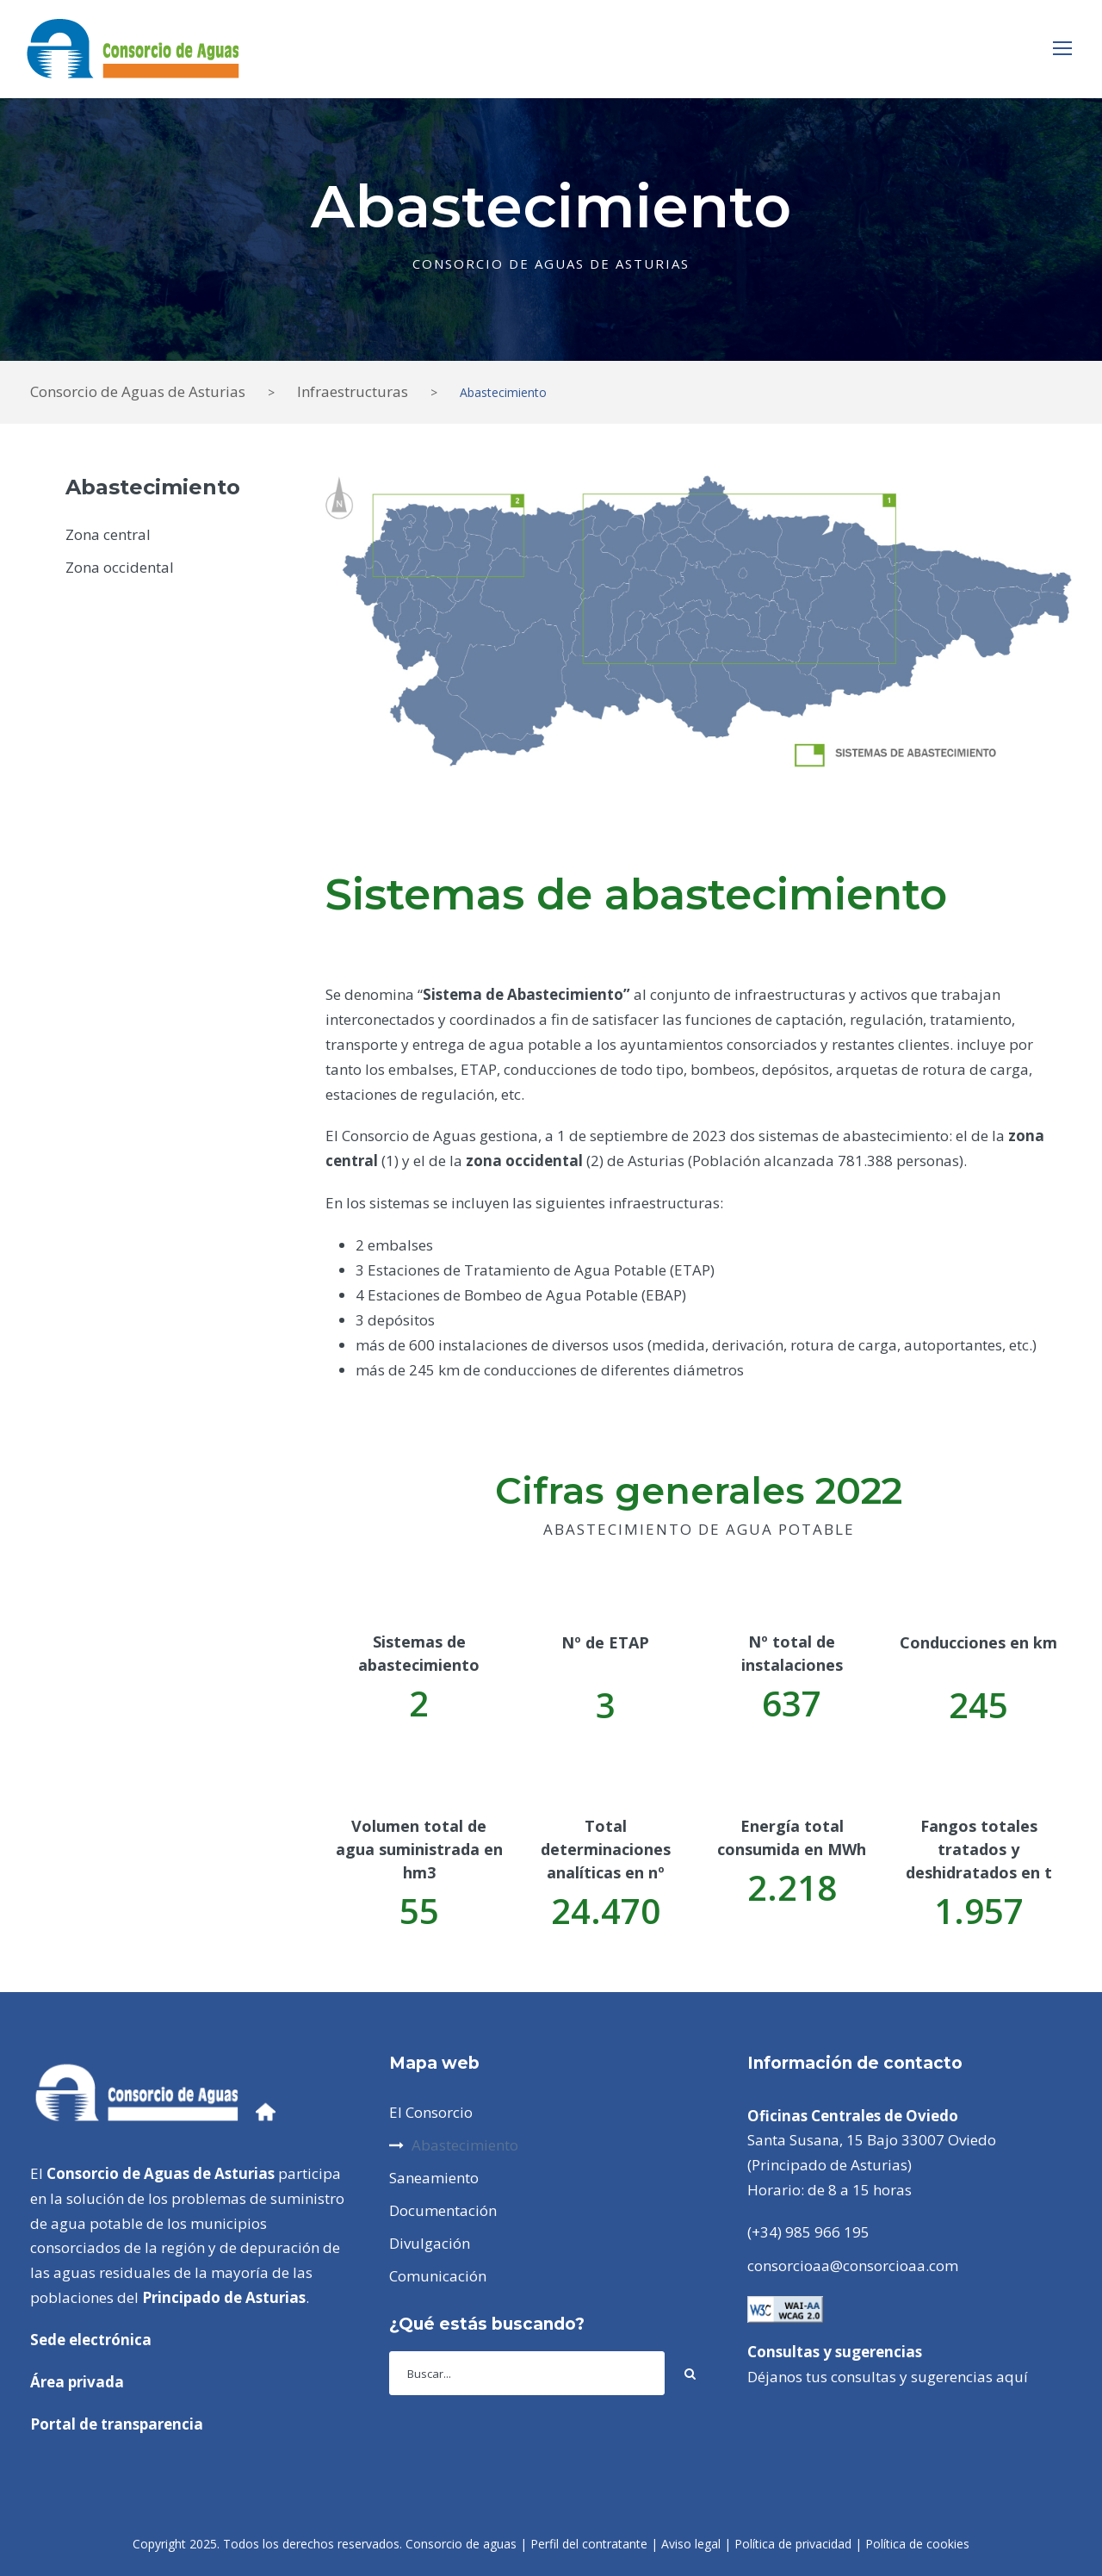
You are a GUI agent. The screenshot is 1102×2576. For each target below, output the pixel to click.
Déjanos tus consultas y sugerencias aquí (887, 2377)
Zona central (108, 534)
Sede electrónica (91, 2339)
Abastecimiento (465, 2145)
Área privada (77, 2382)
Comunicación (437, 2276)
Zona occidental (119, 567)
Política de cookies (917, 2544)
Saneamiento (434, 2178)
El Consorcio (431, 2112)
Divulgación (429, 2243)
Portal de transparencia (116, 2424)
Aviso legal (691, 2544)
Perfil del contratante (588, 2544)
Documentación (443, 2210)
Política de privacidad (792, 2544)
